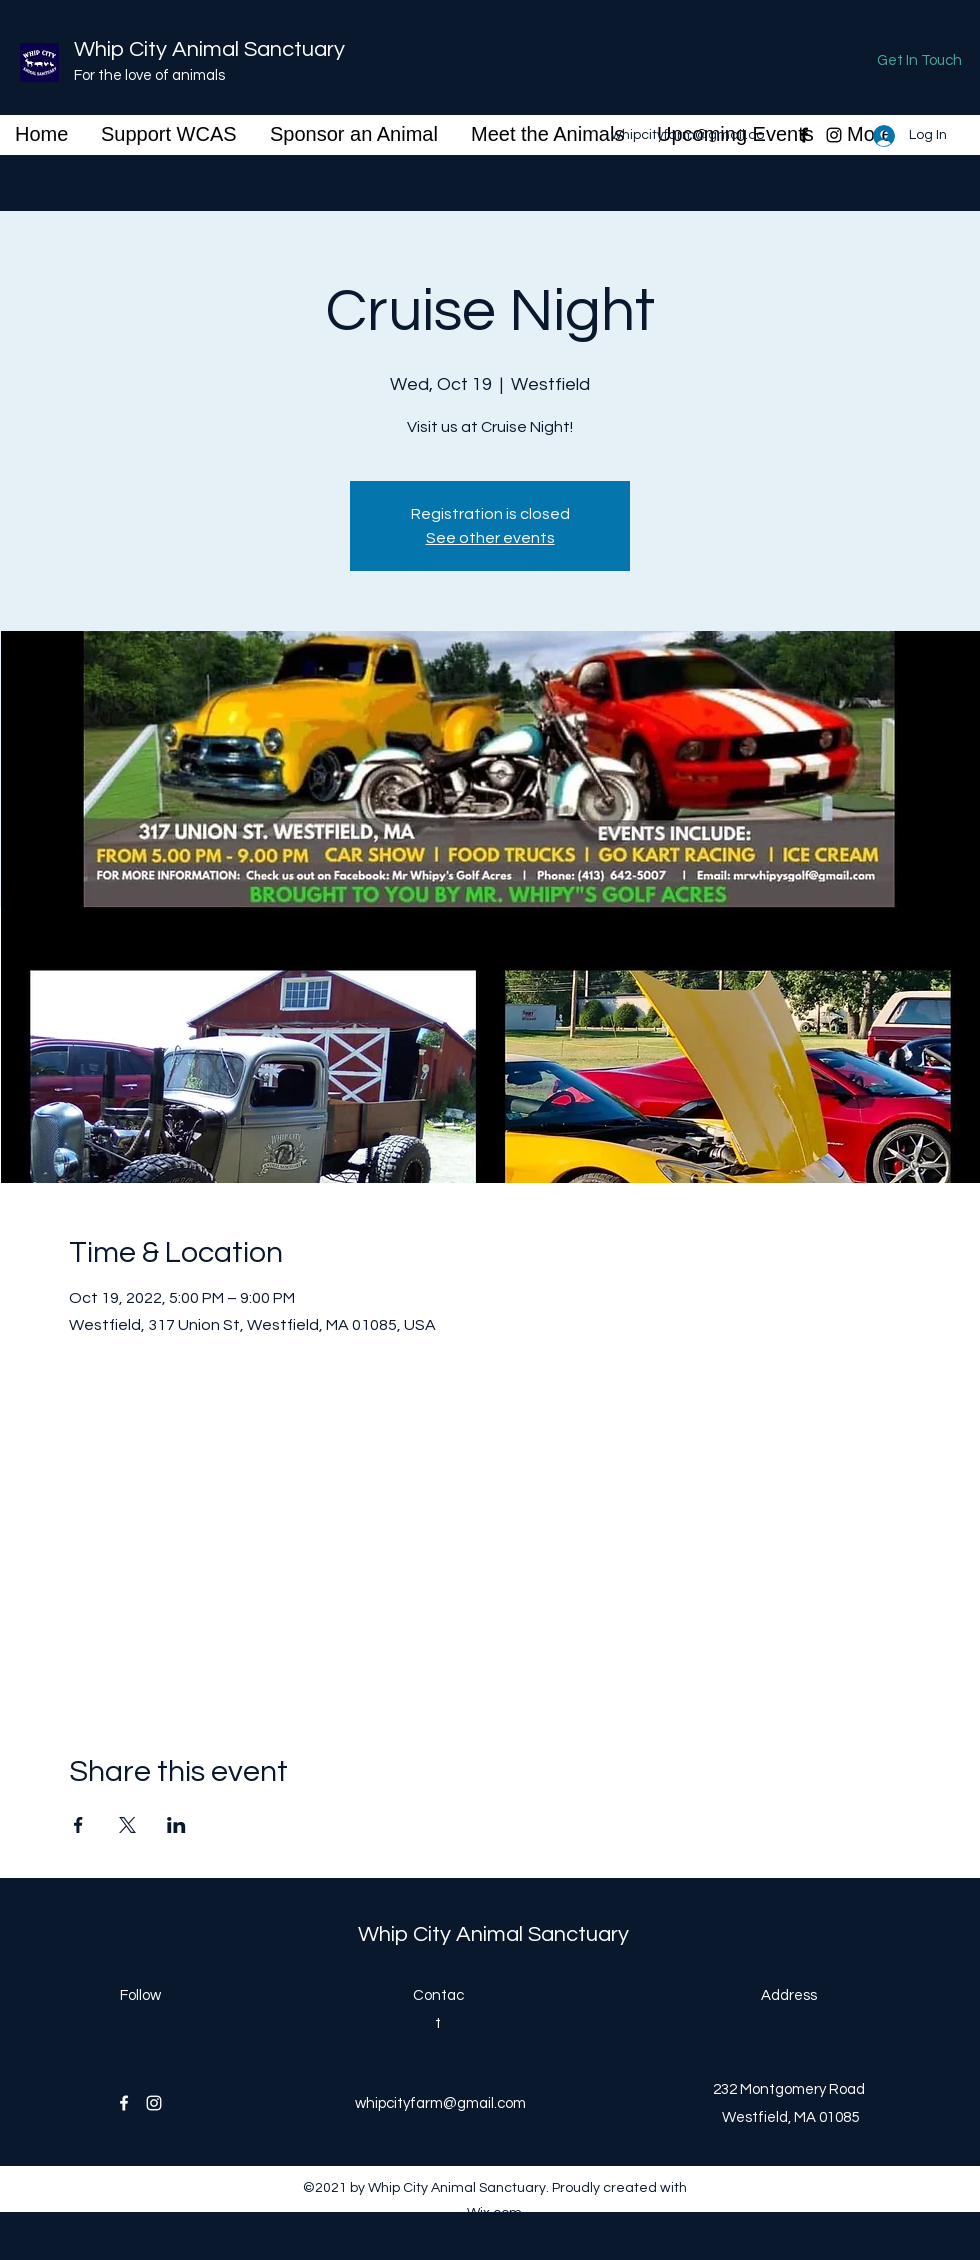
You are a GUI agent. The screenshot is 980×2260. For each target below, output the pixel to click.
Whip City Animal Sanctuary (209, 49)
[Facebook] (804, 135)
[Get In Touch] (919, 61)
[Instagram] (834, 135)
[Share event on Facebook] (78, 1825)
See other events (490, 538)
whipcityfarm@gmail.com (440, 2103)
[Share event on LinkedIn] (176, 1825)
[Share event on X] (127, 1825)
